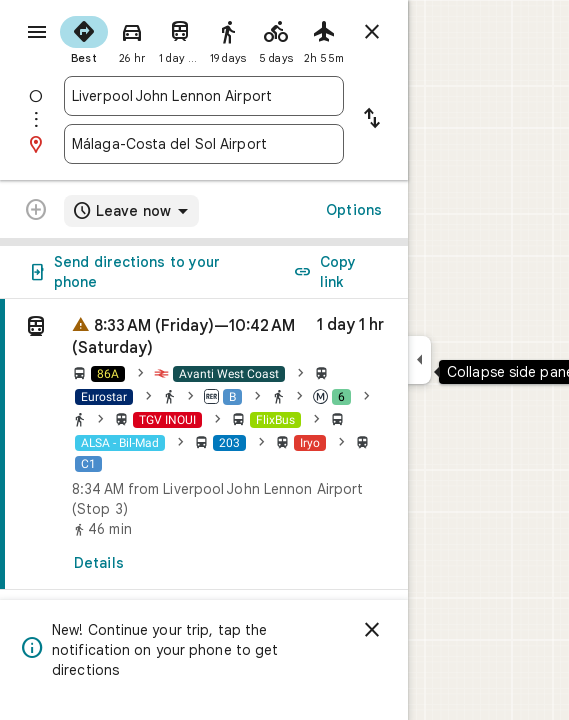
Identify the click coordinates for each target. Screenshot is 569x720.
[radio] (84, 38)
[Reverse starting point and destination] (372, 120)
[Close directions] (372, 32)
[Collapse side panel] (419, 360)
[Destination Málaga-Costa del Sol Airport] (204, 144)
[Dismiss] (372, 630)
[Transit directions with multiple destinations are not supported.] (36, 212)
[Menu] (37, 32)
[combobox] (204, 96)
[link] (204, 444)
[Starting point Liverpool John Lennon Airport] (204, 96)
